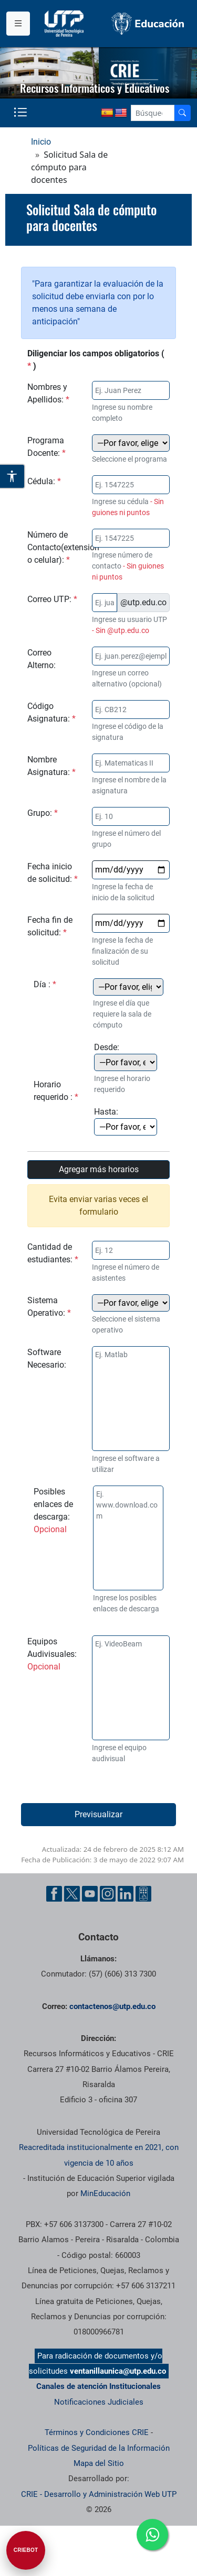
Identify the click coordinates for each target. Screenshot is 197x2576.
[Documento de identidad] (131, 484)
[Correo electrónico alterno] (131, 656)
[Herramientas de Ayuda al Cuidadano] (143, 1894)
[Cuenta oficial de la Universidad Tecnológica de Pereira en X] (72, 1894)
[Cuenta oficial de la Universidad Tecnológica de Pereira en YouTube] (90, 1894)
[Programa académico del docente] (131, 443)
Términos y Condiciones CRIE (97, 2432)
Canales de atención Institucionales (98, 2386)
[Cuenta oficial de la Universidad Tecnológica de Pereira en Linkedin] (125, 1894)
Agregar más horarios (99, 1169)
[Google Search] (152, 113)
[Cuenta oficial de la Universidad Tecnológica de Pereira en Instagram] (108, 1894)
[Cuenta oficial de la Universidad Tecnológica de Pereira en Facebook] (54, 1894)
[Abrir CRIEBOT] (25, 2550)
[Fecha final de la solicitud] (131, 923)
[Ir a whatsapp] (152, 2534)
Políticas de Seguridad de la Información (99, 2448)
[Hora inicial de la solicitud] (125, 1062)
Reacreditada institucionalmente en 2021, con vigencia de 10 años (99, 2155)
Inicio (41, 142)
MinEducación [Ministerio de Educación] (105, 2193)
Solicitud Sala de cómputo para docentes (91, 217)
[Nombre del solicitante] (131, 390)
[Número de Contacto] (131, 538)
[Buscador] (182, 113)
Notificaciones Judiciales (98, 2402)
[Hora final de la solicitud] (125, 1127)
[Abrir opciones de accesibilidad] (12, 476)
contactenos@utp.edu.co (112, 2006)
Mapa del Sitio (99, 2463)
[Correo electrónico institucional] (104, 602)
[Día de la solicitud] (128, 987)
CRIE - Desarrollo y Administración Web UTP (99, 2494)
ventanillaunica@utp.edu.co (118, 2371)
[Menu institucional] (18, 24)
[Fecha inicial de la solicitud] (131, 869)
